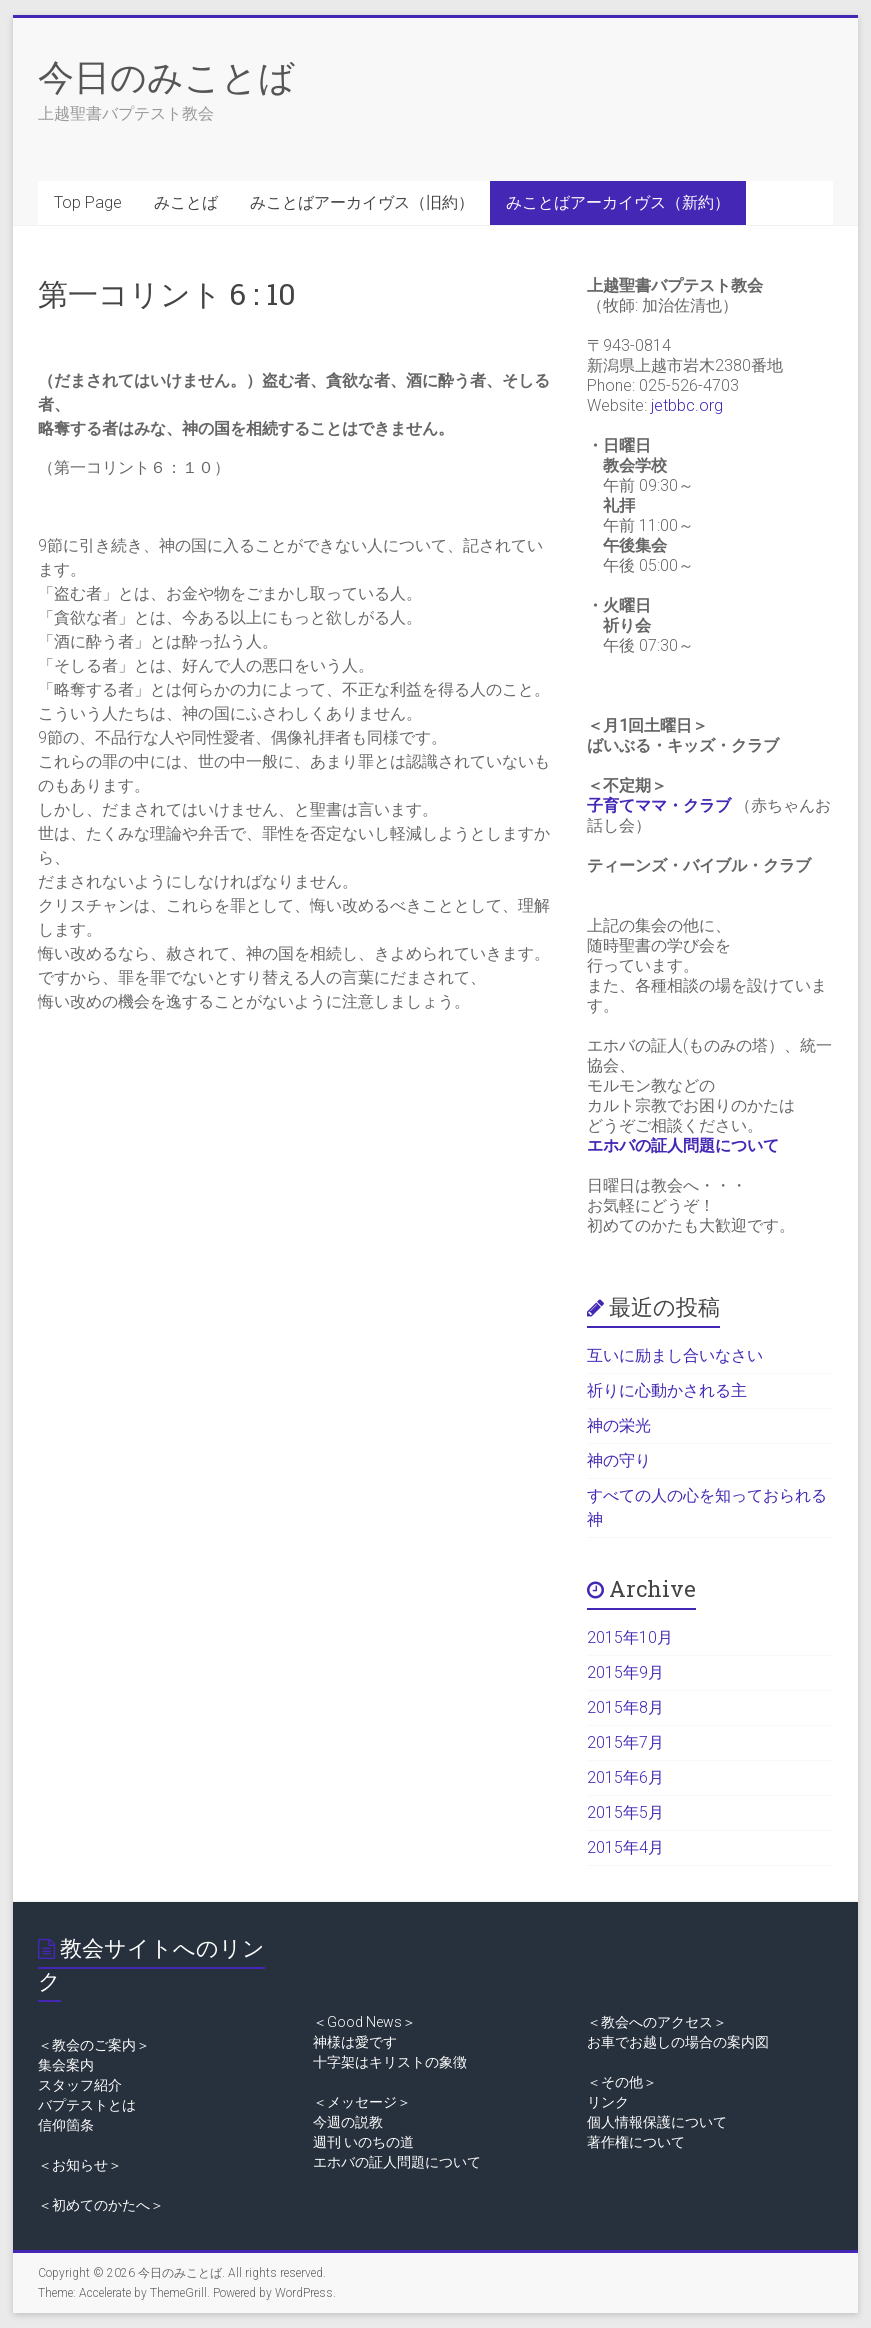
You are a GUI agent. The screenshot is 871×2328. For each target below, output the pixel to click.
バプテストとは (87, 2105)
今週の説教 (348, 2122)
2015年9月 (625, 1672)
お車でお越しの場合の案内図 (678, 2042)
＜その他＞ (622, 2082)
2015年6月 (625, 1777)
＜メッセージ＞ (362, 2102)
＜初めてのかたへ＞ (101, 2205)
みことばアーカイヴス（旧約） (362, 202)
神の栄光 (619, 1425)
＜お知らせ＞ (80, 2165)
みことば (186, 202)
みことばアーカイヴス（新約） (618, 202)
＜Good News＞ (364, 2022)
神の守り (619, 1460)
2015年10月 (630, 1637)
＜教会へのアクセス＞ (657, 2022)
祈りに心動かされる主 (667, 1390)
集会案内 (66, 2065)
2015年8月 (625, 1707)
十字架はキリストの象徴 (390, 2062)
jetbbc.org (687, 405)
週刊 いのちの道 (363, 2142)
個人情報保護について (657, 2122)
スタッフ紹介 (80, 2085)
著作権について (636, 2142)
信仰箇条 (66, 2125)
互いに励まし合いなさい (675, 1355)
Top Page (88, 202)
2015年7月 (625, 1742)
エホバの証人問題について (683, 1145)
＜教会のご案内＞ (94, 2045)
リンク (608, 2102)
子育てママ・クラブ (659, 805)
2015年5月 (625, 1812)
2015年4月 (625, 1847)
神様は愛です (355, 2042)
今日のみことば (166, 76)
